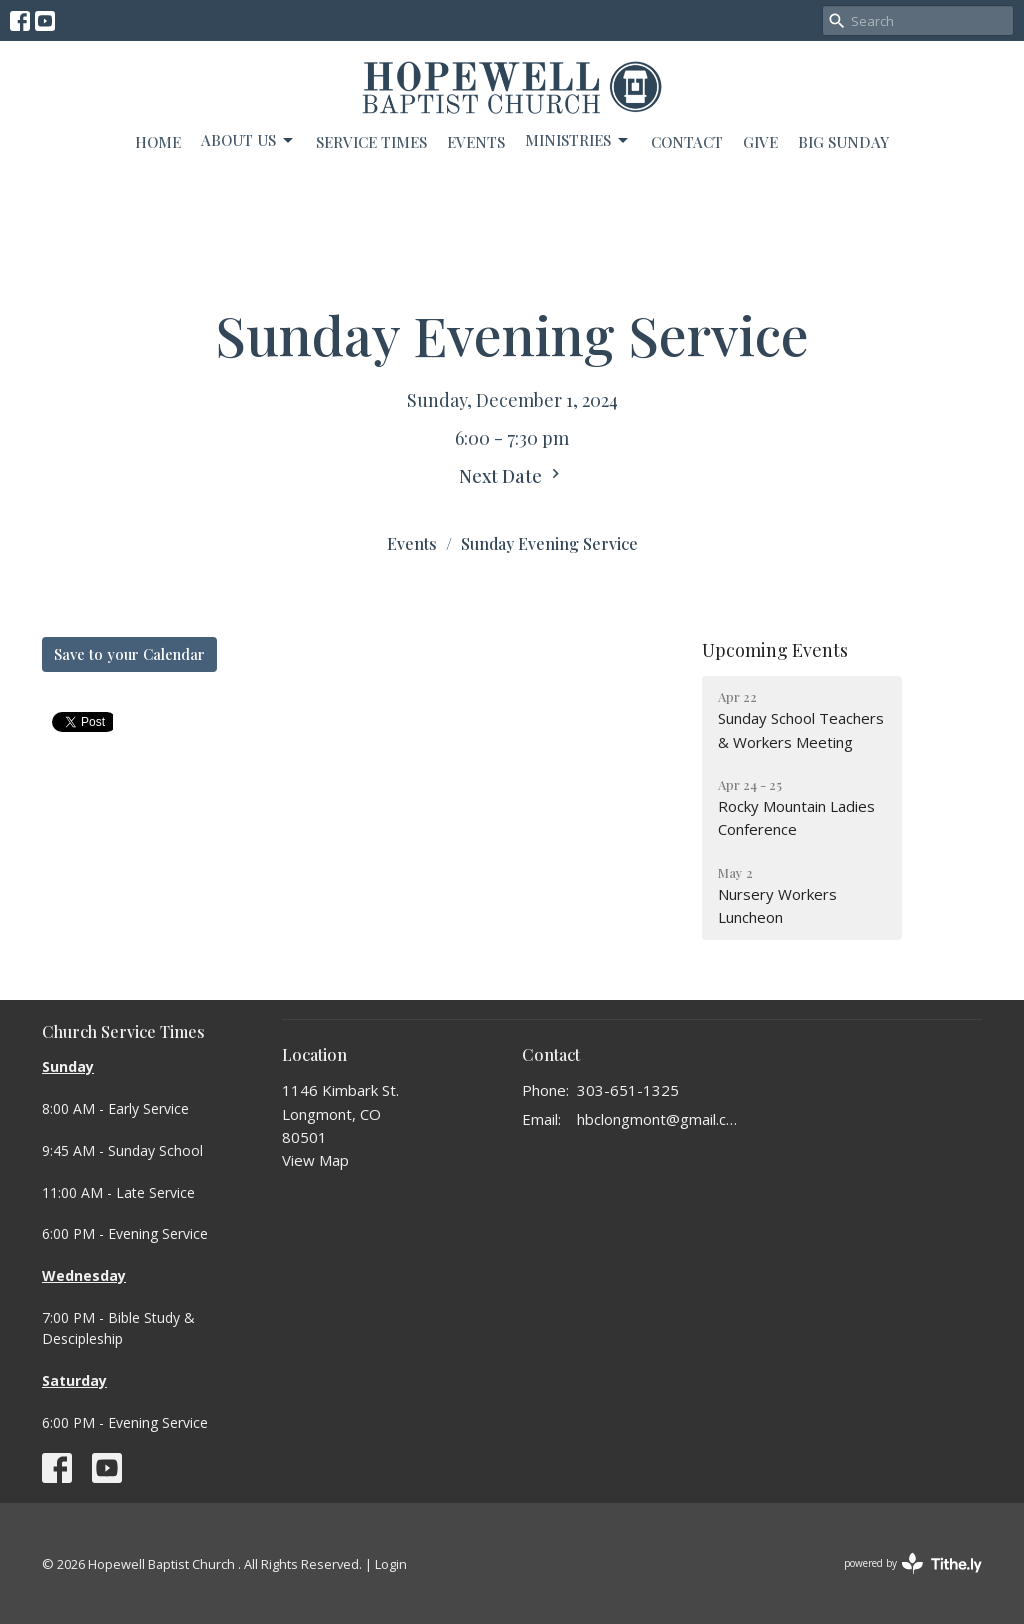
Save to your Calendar (129, 654)
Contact (687, 142)
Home (158, 142)
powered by (913, 1563)
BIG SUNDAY (843, 142)
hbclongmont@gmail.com (659, 1119)
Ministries (578, 140)
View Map (315, 1160)
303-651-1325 (628, 1090)
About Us (248, 140)
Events (476, 142)
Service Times (371, 142)
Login (391, 1564)
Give (760, 142)
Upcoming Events (775, 650)
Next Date (512, 476)
